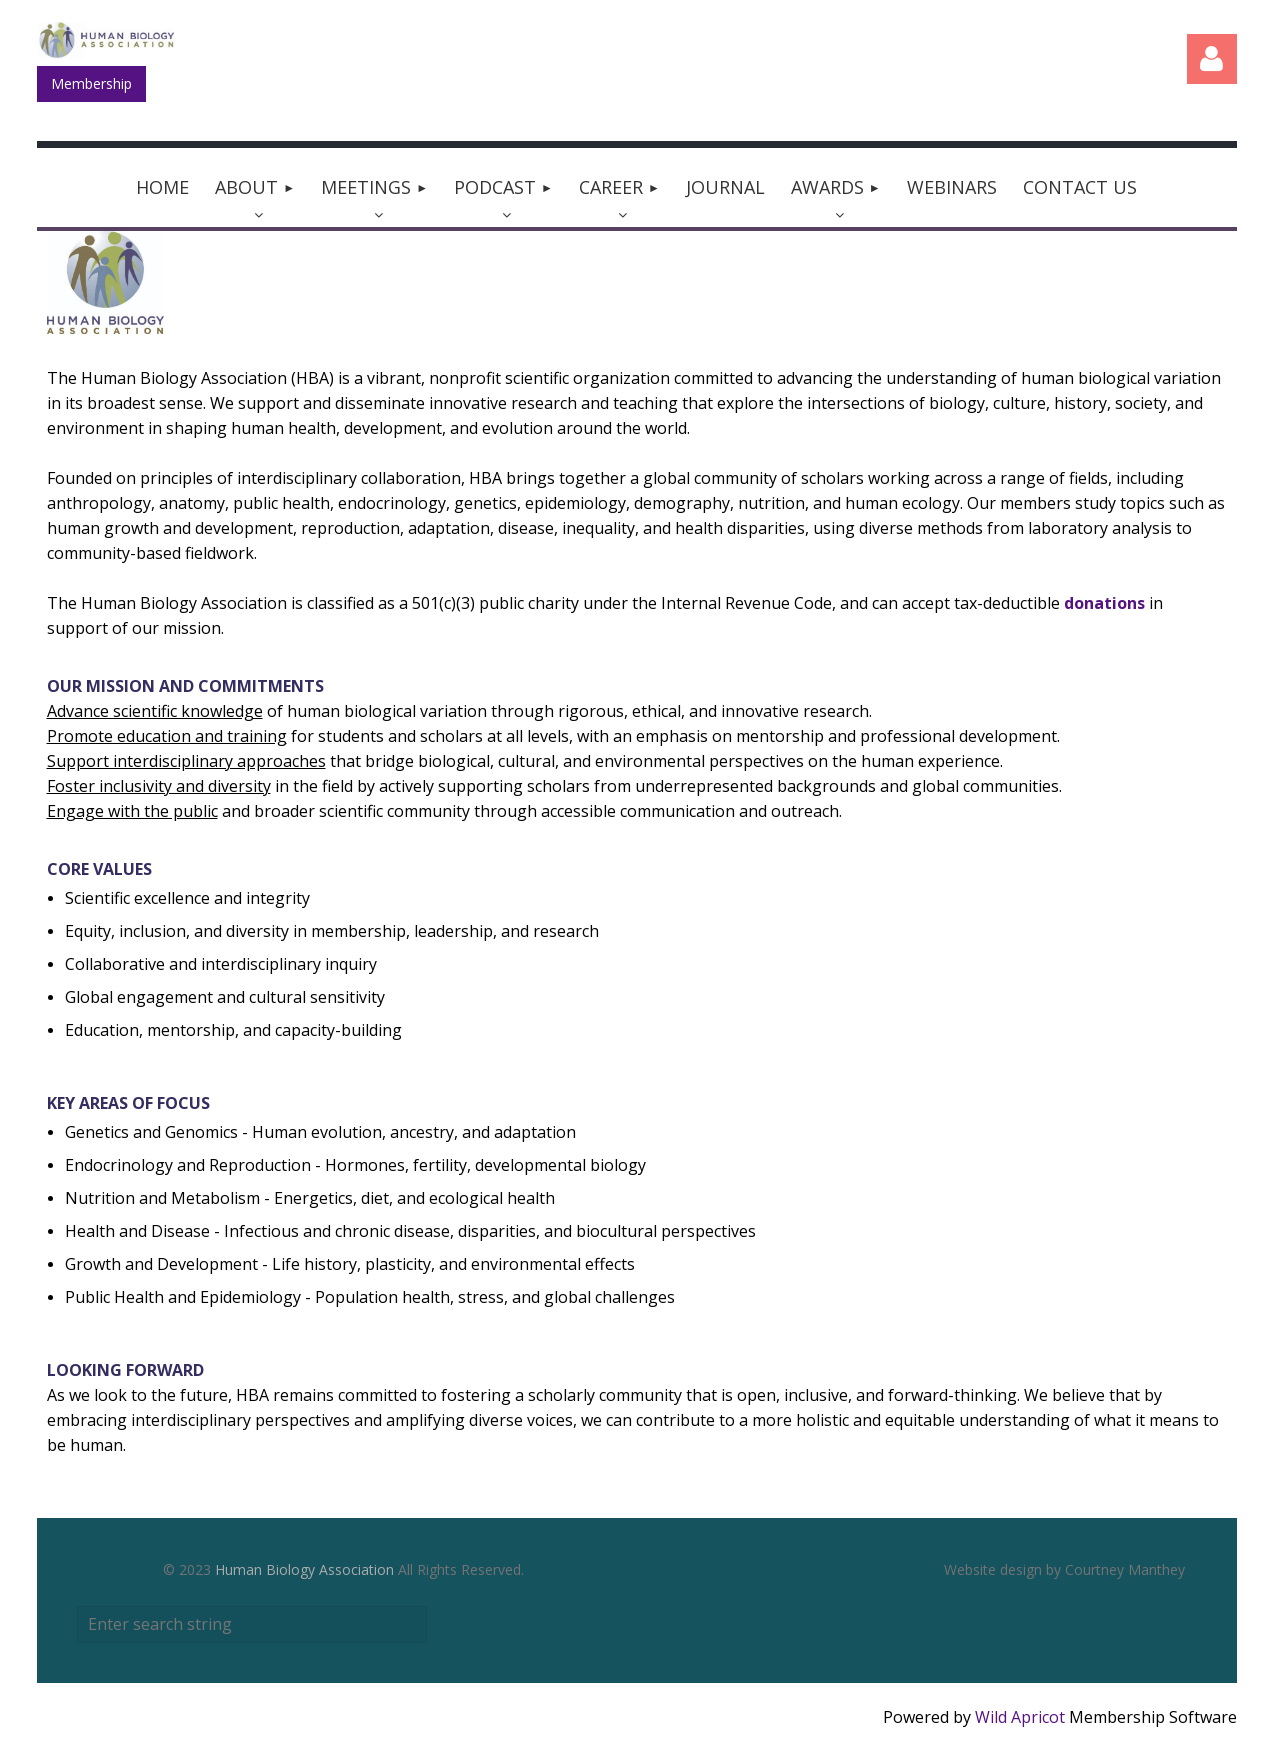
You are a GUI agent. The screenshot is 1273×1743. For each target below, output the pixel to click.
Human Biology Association (304, 1569)
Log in (1212, 59)
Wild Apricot (1020, 1717)
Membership (91, 83)
